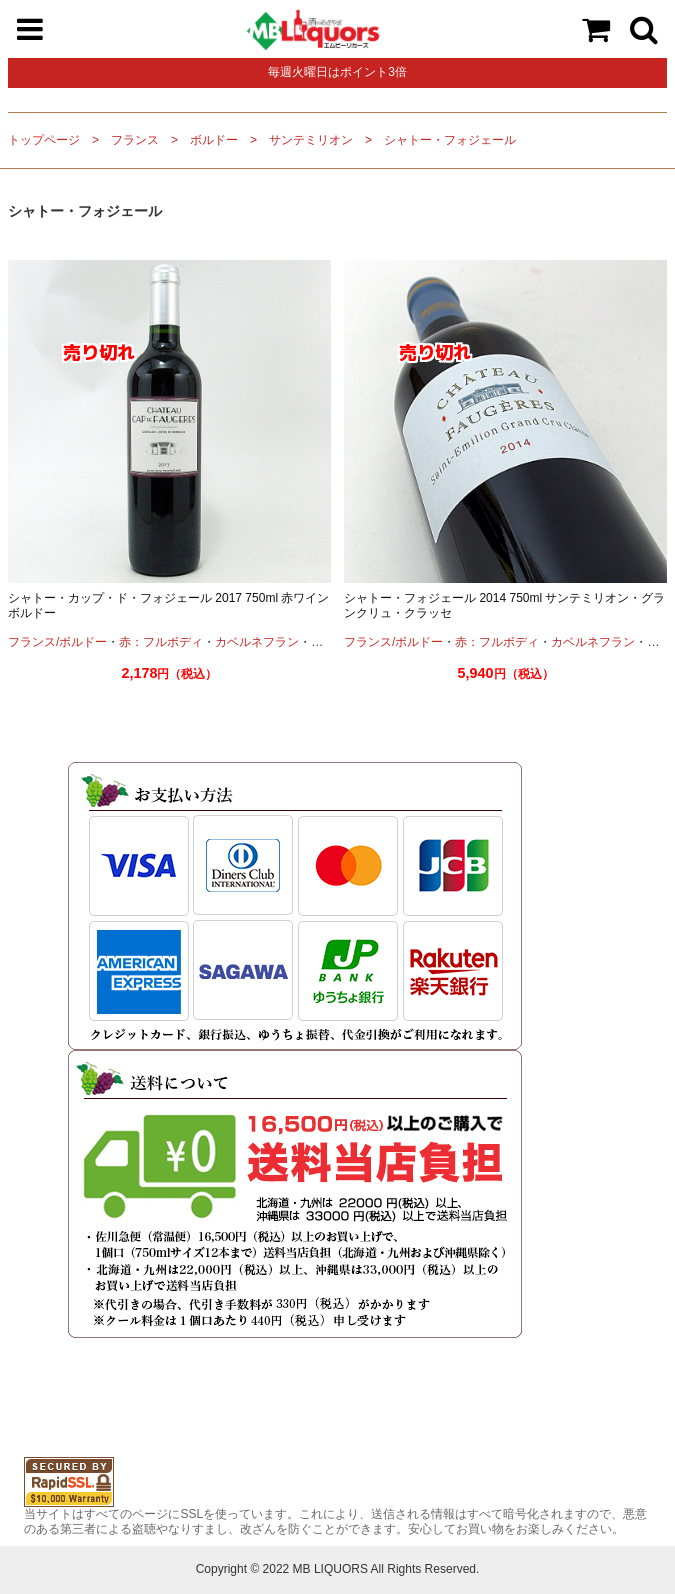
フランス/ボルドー (57, 642)
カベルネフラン (257, 642)
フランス (135, 140)
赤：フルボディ (161, 642)
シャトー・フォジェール (450, 140)
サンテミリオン (311, 140)
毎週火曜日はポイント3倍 (337, 72)
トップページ (44, 140)
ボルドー (214, 140)
